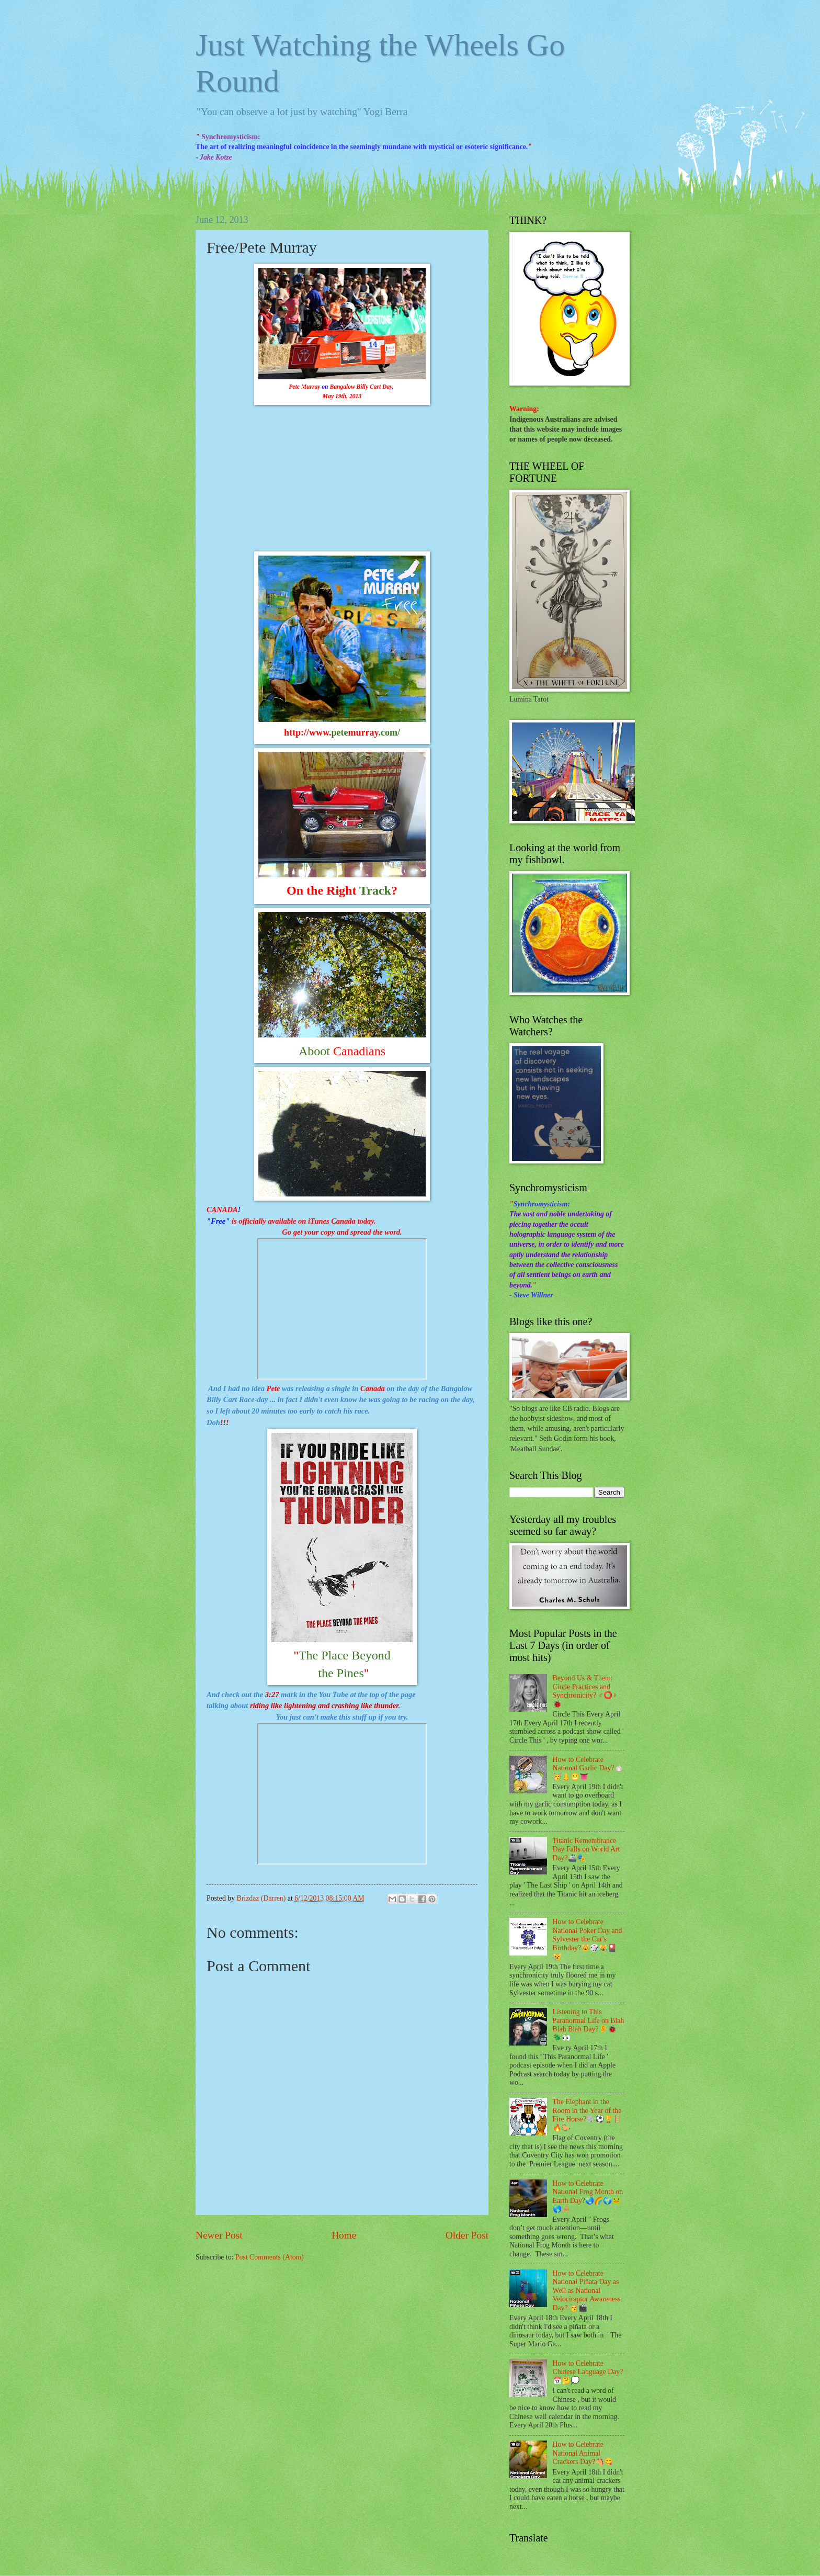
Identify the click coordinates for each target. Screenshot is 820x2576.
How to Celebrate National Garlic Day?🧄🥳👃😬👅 (588, 1768)
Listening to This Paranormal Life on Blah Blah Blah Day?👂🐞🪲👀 (588, 2025)
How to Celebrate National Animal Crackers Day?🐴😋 (583, 2453)
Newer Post (219, 2235)
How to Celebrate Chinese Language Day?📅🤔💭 (588, 2372)
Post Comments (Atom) (269, 2257)
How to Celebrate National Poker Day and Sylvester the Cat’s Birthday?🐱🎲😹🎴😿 (587, 1939)
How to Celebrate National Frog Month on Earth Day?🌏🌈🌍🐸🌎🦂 (588, 2196)
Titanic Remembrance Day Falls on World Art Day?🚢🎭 (586, 1849)
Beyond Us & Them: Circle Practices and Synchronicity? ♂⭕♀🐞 (585, 1691)
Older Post (467, 2235)
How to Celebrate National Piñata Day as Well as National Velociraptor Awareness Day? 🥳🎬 (587, 2290)
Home (344, 2235)
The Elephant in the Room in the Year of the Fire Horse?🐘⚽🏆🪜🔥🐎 (587, 2115)
